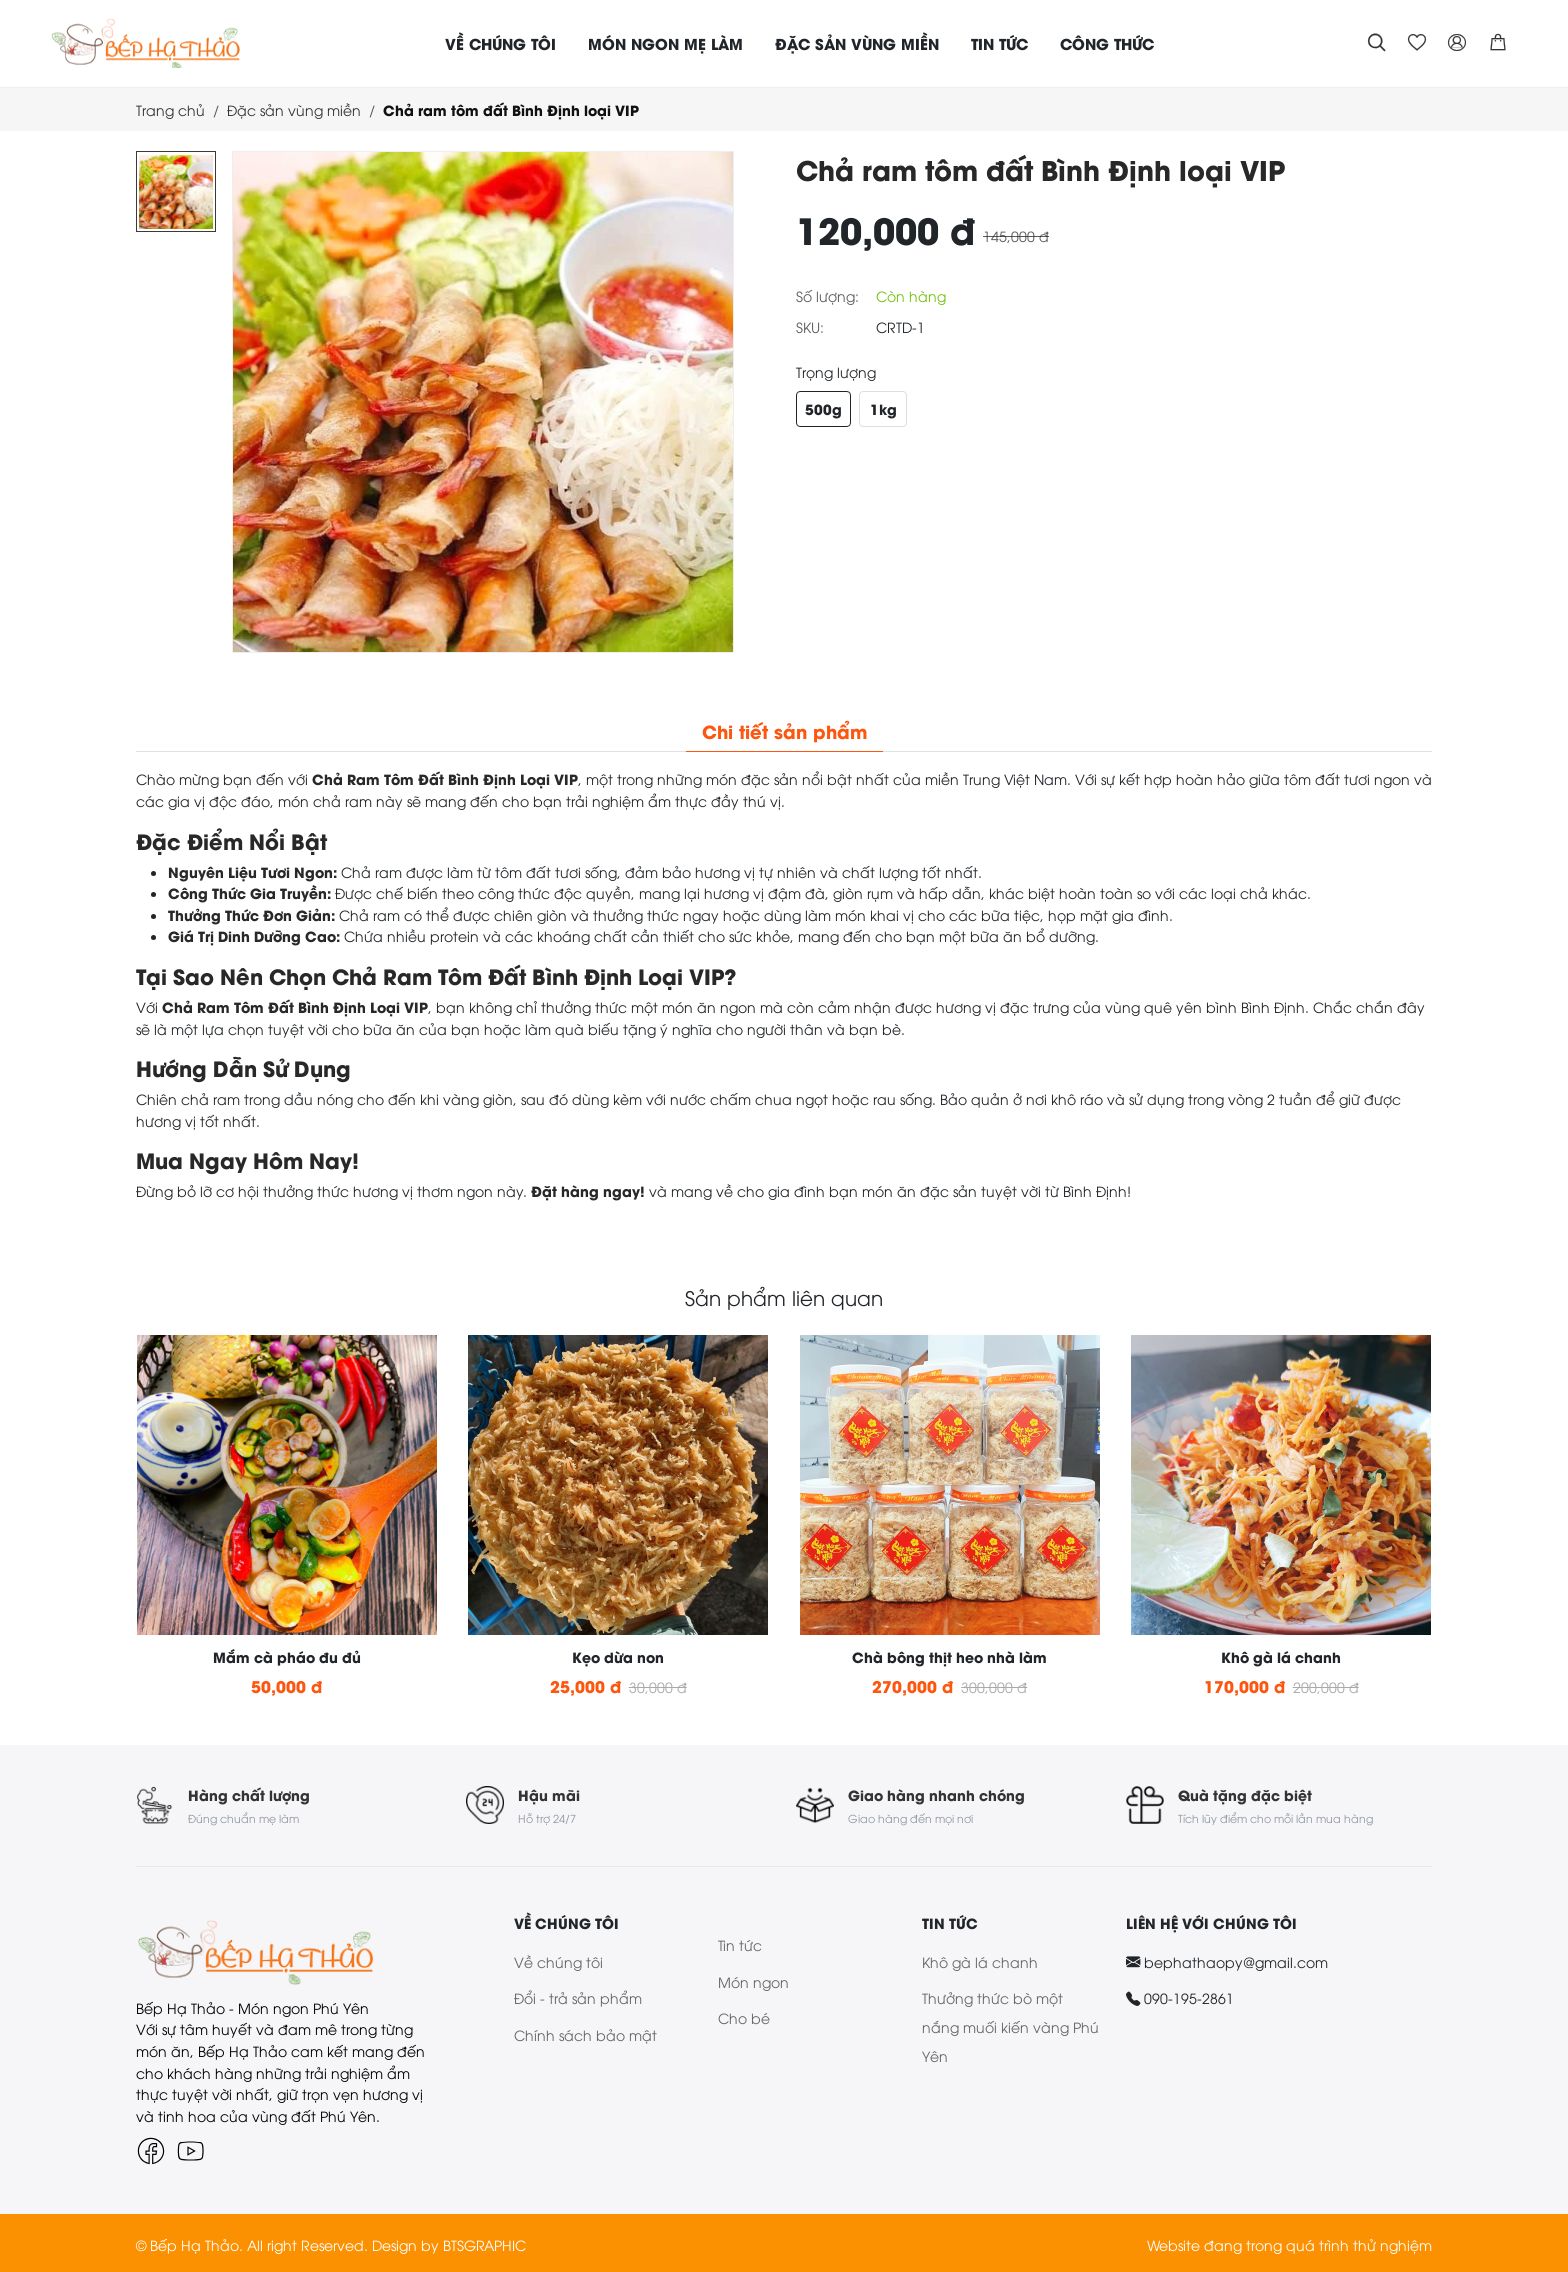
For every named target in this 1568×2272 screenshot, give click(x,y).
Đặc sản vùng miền (294, 109)
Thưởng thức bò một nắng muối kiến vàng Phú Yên (1010, 2024)
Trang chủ (170, 109)
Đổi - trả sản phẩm (578, 1995)
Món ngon (753, 1979)
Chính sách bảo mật (585, 2032)
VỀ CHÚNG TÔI (500, 43)
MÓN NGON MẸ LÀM (665, 43)
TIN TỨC (999, 43)
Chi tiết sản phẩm (784, 730)
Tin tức (740, 1942)
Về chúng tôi (558, 1959)
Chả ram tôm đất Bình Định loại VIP (511, 109)
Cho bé (744, 2015)
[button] (1498, 43)
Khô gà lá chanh (980, 1959)
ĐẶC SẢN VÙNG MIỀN (857, 43)
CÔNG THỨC (1107, 43)
